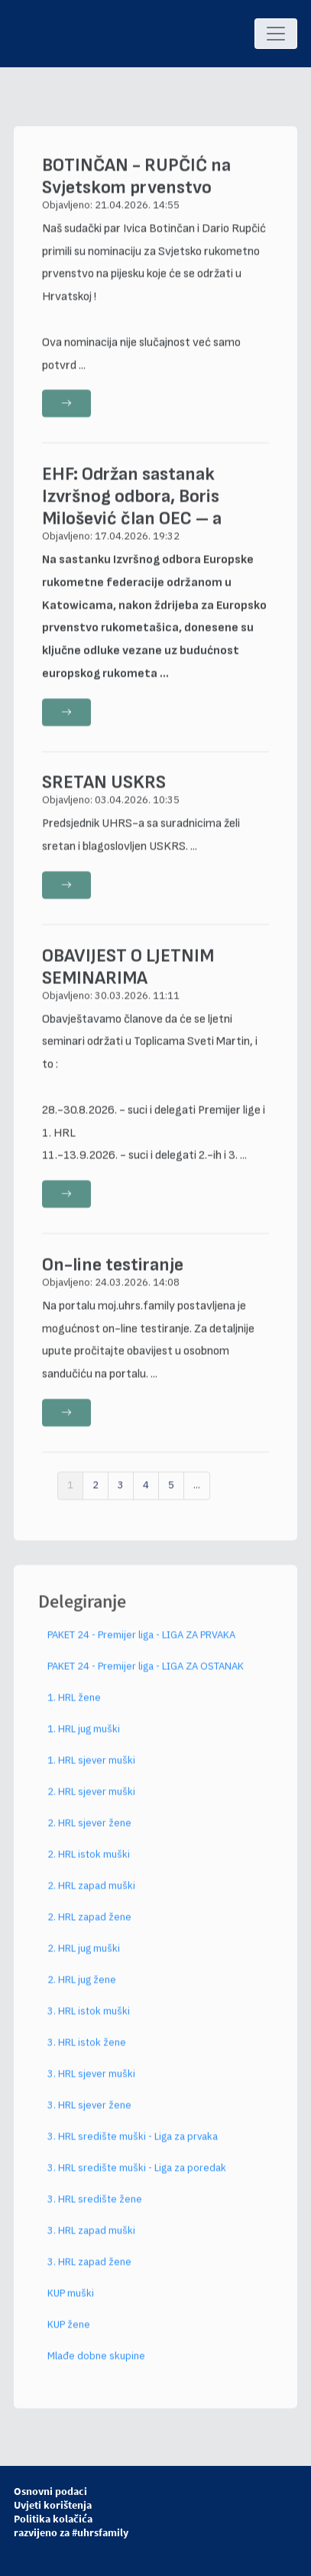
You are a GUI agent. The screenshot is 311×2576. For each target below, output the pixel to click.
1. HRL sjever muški (91, 1765)
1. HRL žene (74, 1703)
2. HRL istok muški (88, 1859)
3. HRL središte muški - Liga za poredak (136, 2173)
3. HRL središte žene (94, 2204)
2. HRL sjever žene (89, 1828)
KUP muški (70, 2298)
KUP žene (68, 2330)
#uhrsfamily (100, 2532)
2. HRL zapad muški (91, 1891)
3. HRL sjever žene (89, 2110)
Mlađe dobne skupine (96, 2361)
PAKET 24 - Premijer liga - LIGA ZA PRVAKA (141, 1640)
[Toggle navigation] (275, 33)
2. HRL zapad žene (89, 1922)
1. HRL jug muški (83, 1734)
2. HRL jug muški (83, 1953)
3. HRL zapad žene (89, 2267)
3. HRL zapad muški (91, 2236)
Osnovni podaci (50, 2491)
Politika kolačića (53, 2519)
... (196, 1491)
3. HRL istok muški (88, 2016)
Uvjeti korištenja (53, 2505)
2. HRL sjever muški (91, 1797)
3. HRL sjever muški (91, 2079)
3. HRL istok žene (86, 2048)
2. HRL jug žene (81, 1985)
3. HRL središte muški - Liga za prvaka (132, 2142)
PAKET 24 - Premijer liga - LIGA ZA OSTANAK (145, 1671)
